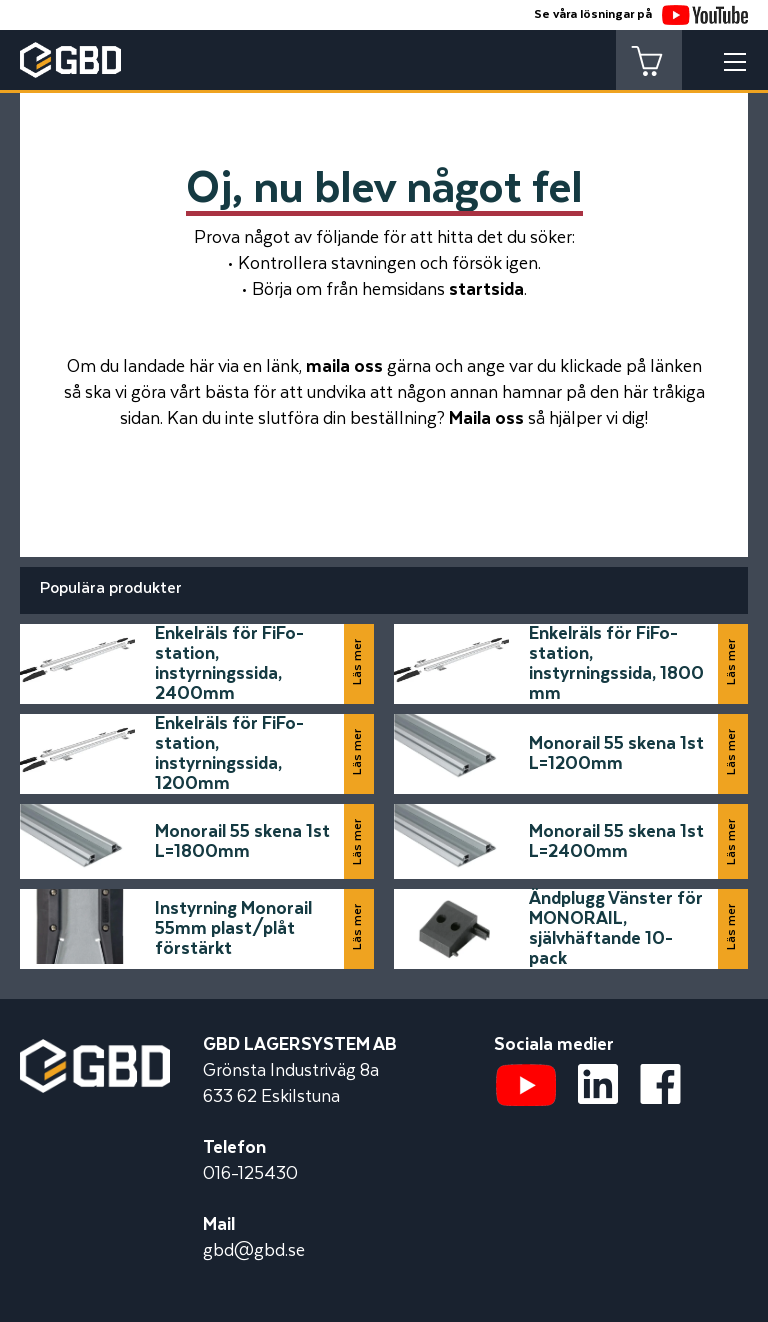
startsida (486, 290)
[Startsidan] (95, 1052)
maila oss (344, 367)
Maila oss (486, 419)
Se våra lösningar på (641, 14)
